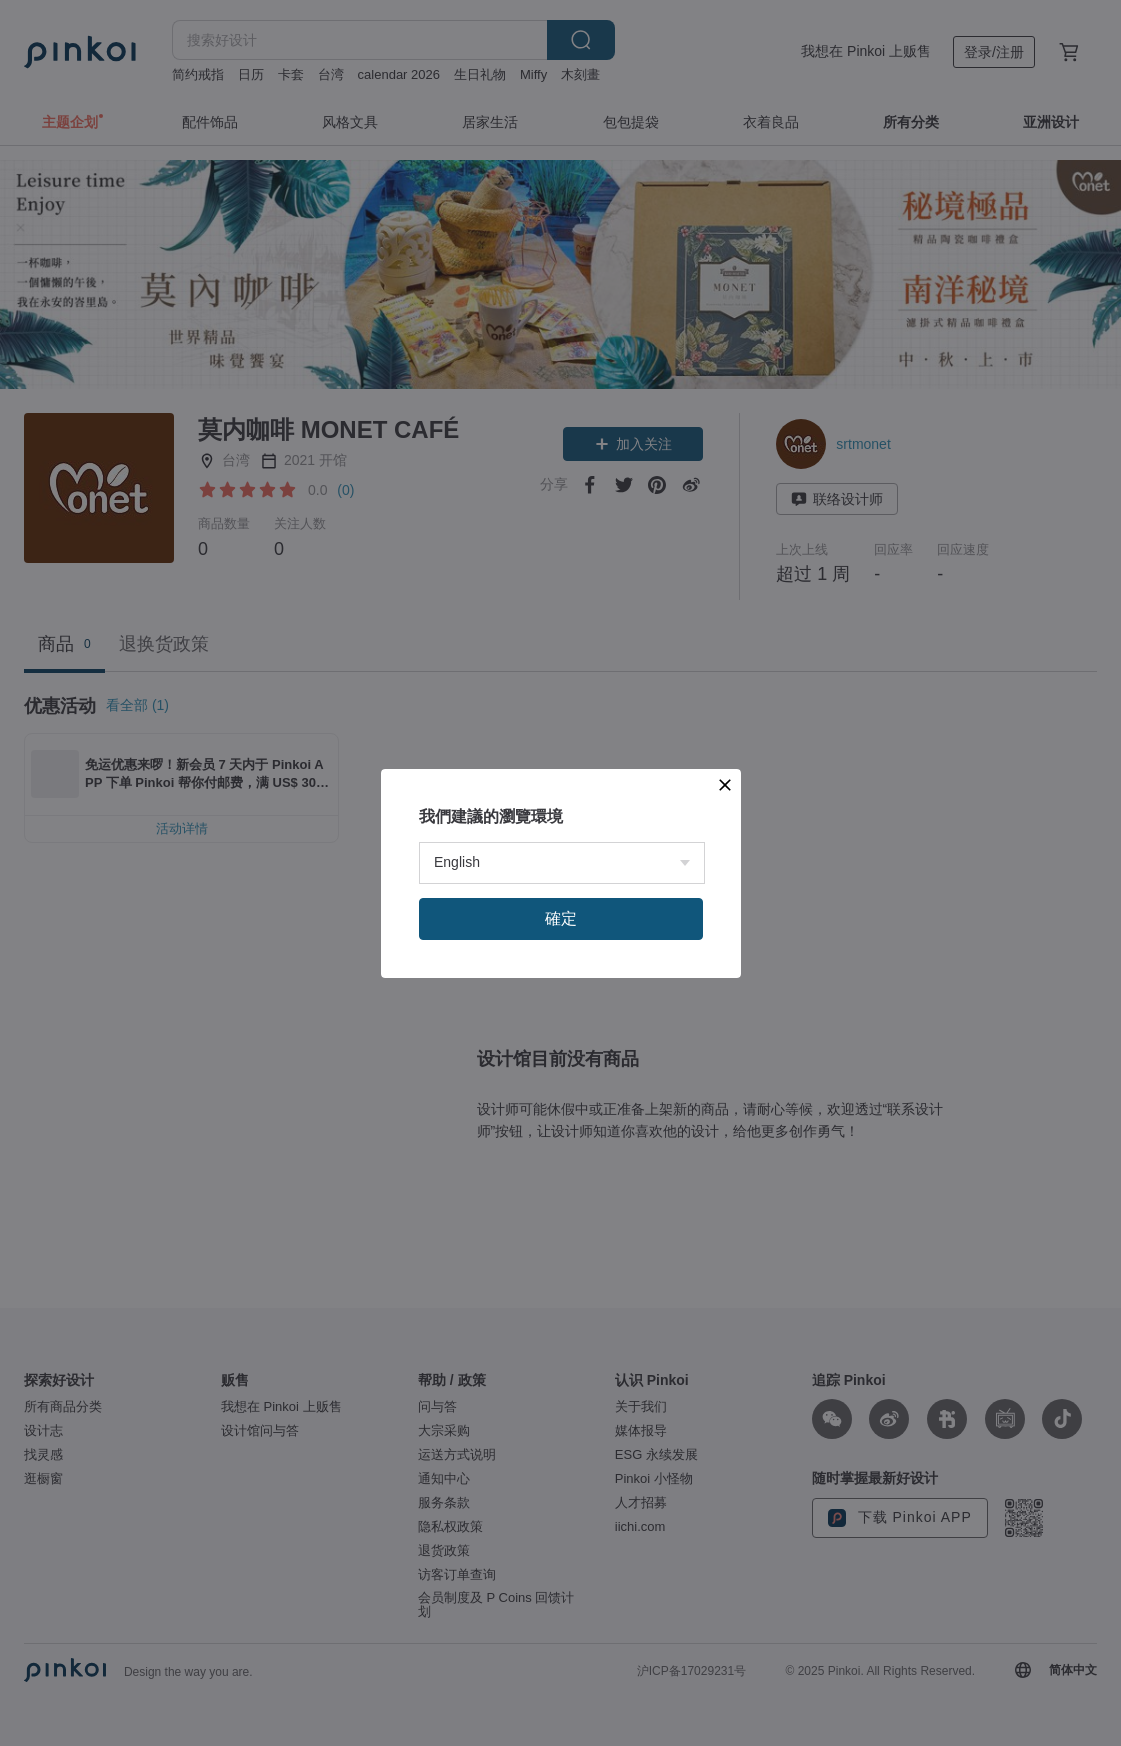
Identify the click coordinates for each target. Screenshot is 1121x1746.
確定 (561, 918)
